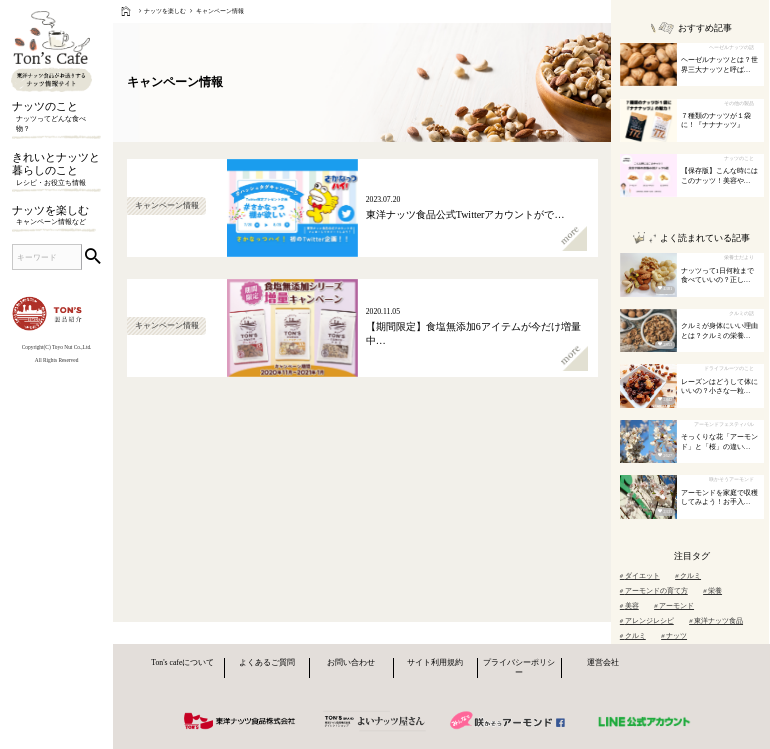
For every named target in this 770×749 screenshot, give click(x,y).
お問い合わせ (351, 662)
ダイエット (640, 575)
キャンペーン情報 (220, 11)
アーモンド (674, 605)
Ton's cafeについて (182, 662)
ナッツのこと (56, 118)
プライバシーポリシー (519, 667)
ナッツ (674, 635)
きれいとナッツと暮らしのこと (56, 170)
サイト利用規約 (435, 662)
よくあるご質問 (267, 662)
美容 (629, 605)
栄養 (712, 590)
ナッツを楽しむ (56, 216)
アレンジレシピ (647, 620)
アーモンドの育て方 (654, 590)
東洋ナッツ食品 (716, 620)
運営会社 (603, 662)
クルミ (688, 575)
